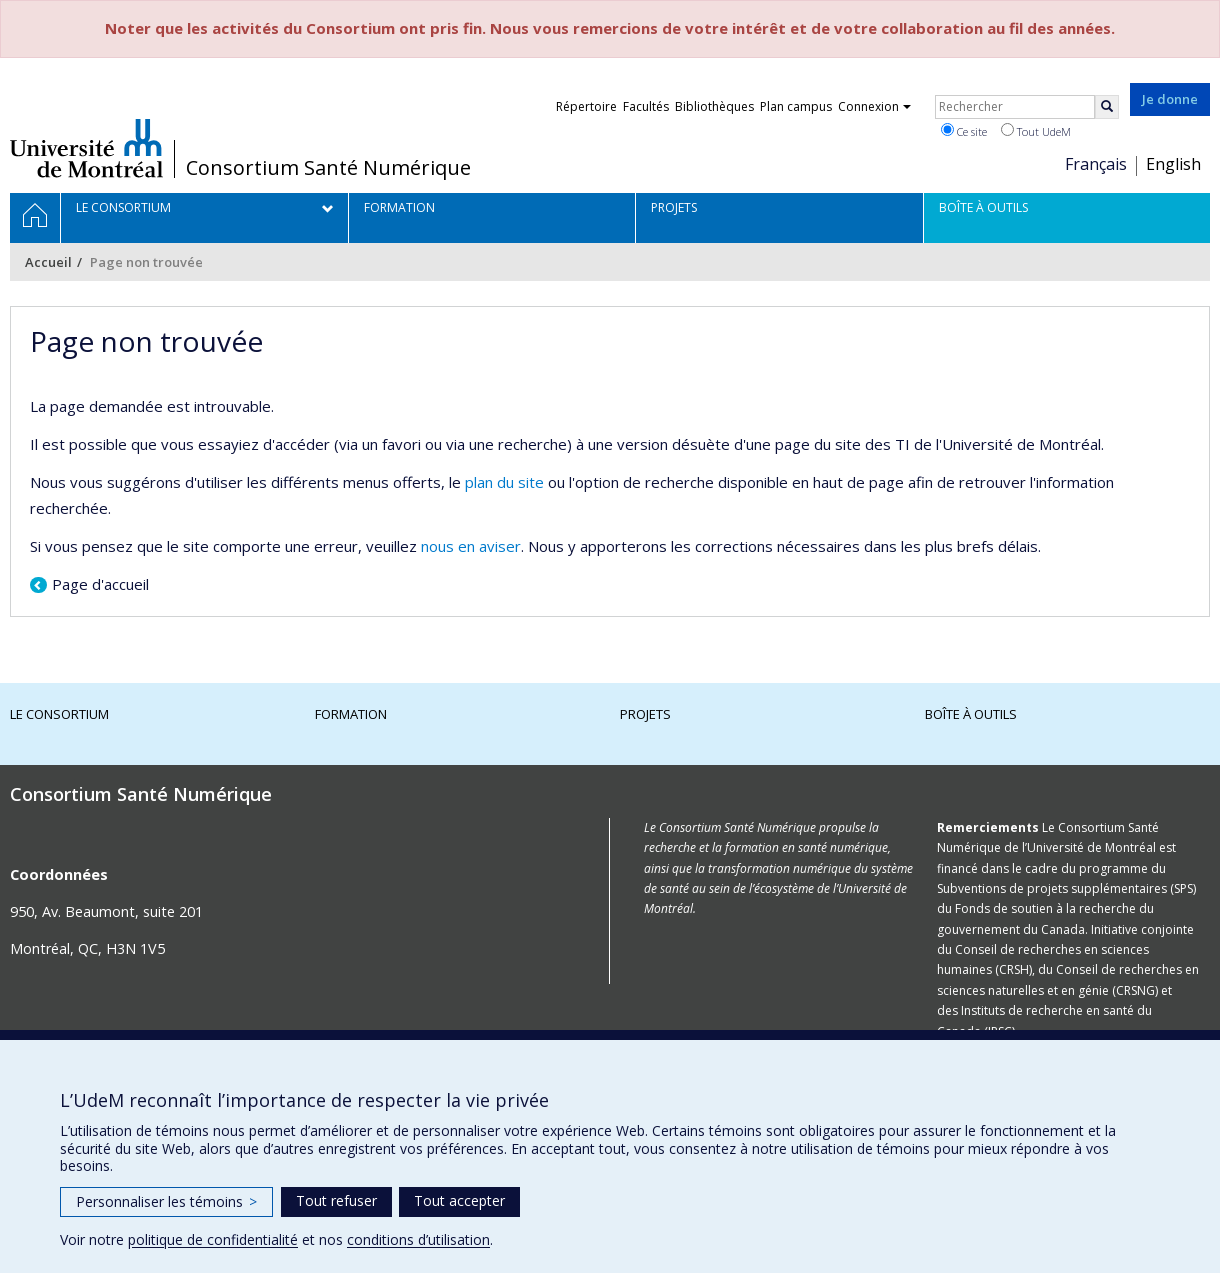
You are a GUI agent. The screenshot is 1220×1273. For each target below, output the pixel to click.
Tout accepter (459, 1200)
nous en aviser (471, 546)
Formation (351, 714)
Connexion (874, 106)
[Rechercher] (1107, 107)
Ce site (964, 131)
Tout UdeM (1036, 131)
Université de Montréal (86, 148)
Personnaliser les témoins (166, 1201)
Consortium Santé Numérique (328, 168)
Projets (645, 714)
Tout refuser (336, 1200)
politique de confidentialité (213, 1239)
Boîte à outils (971, 714)
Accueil (48, 262)
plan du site (504, 482)
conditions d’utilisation (418, 1239)
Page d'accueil (100, 584)
